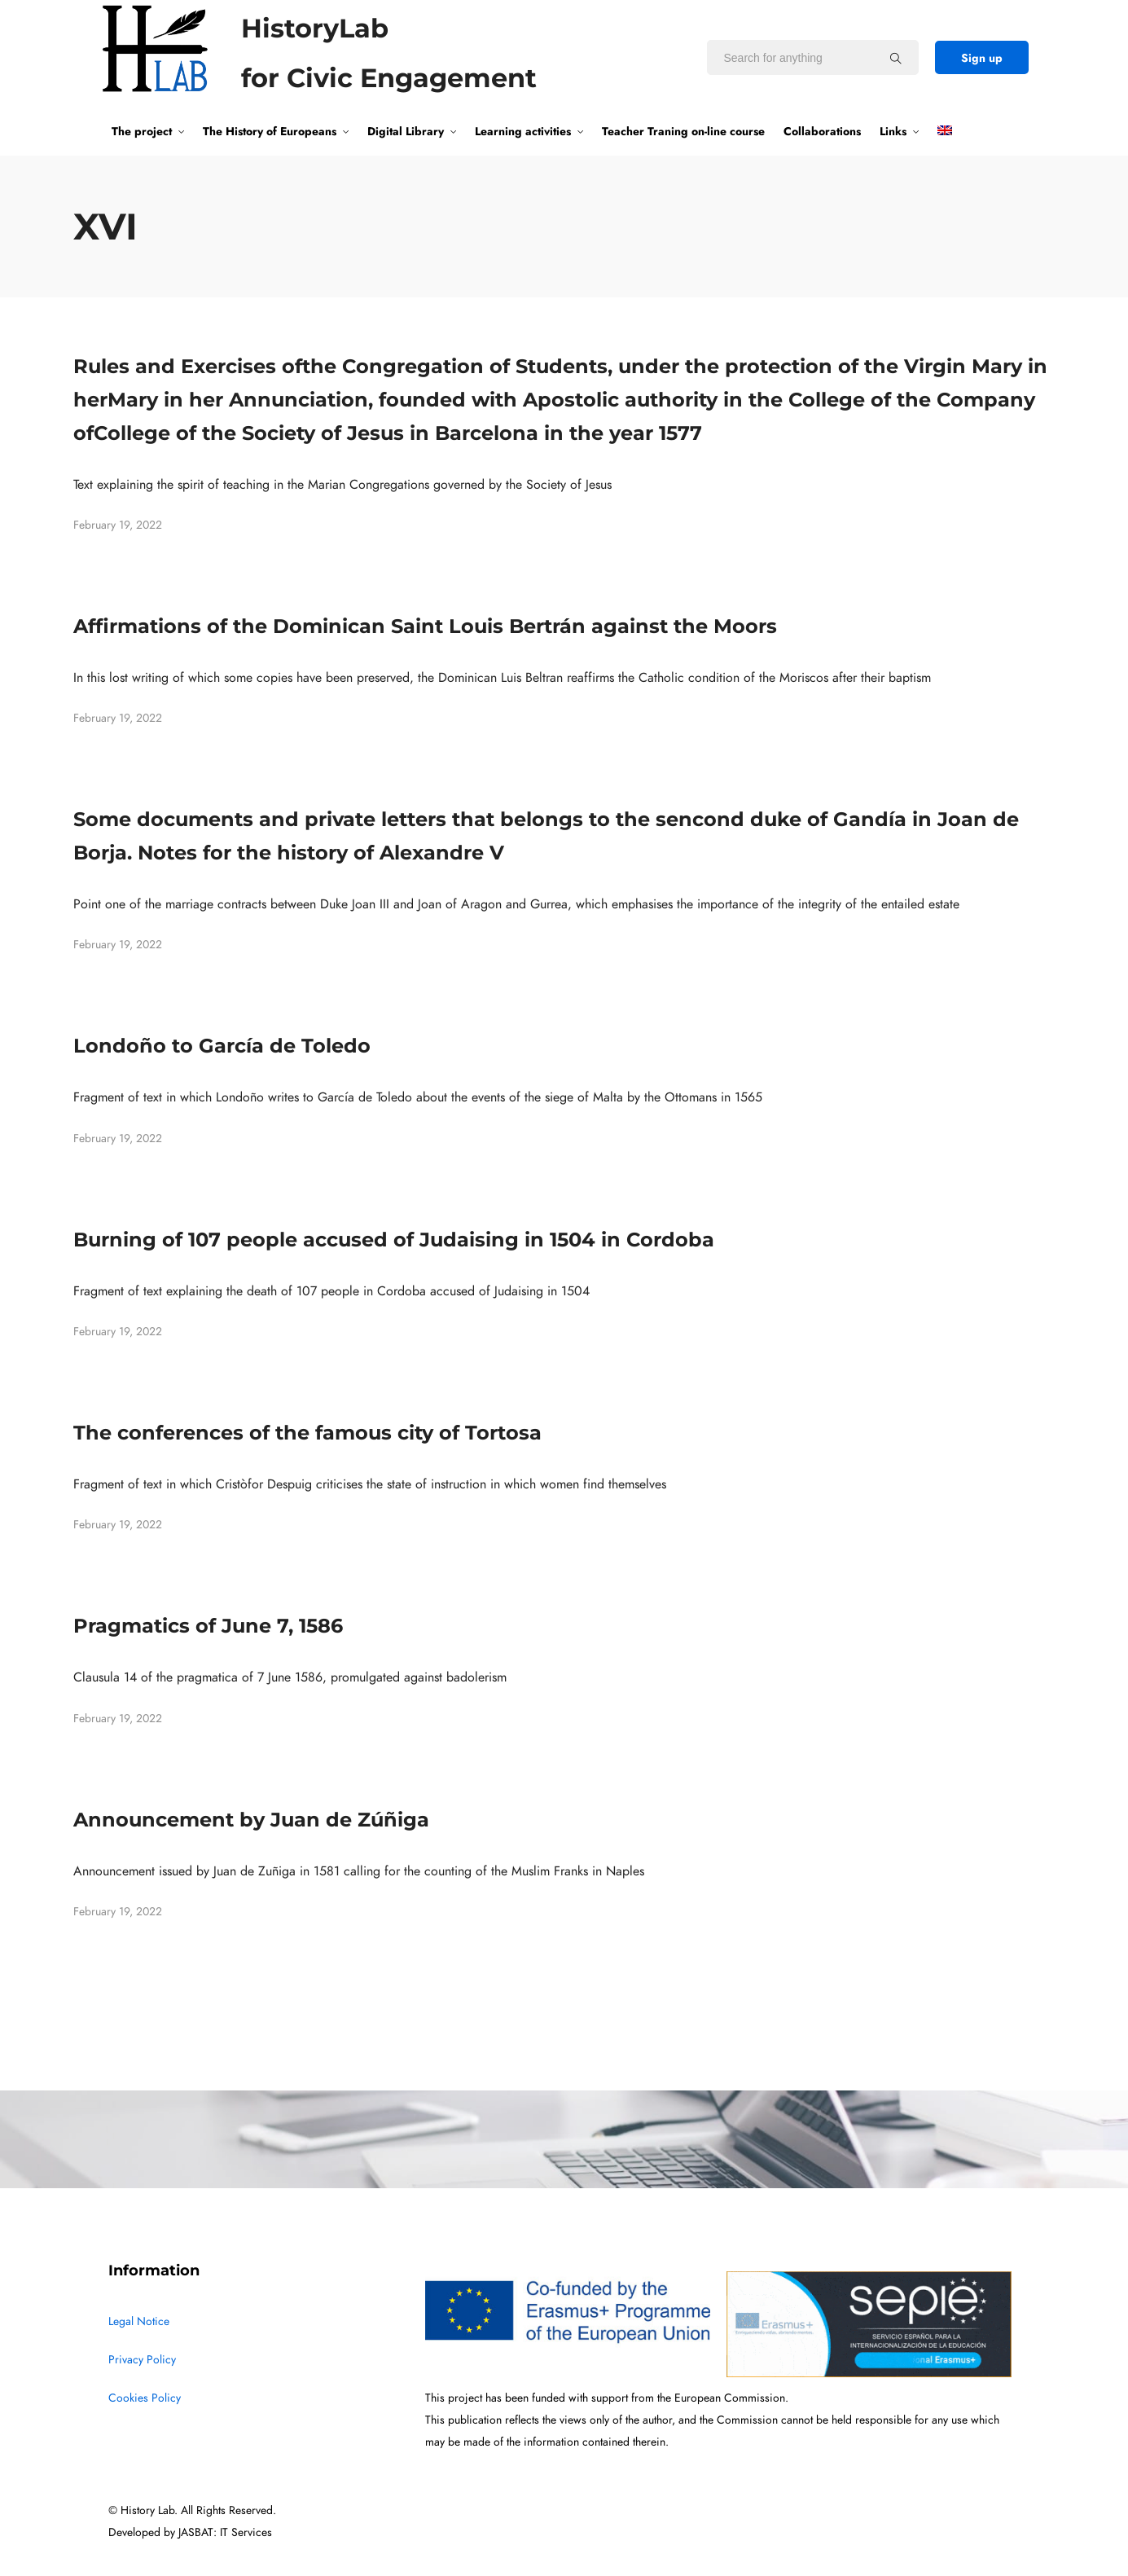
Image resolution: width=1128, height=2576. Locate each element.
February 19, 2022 (117, 525)
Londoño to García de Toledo (222, 1045)
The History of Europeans (269, 131)
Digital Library (405, 131)
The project (142, 131)
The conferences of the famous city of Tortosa (307, 1432)
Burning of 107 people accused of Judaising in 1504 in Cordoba (393, 1239)
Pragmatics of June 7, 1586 (208, 1625)
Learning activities (523, 131)
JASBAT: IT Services (225, 2532)
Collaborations (822, 131)
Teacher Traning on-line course (683, 131)
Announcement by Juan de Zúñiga (251, 1819)
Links (893, 131)
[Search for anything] (896, 58)
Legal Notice (138, 2321)
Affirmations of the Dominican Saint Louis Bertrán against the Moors (425, 626)
